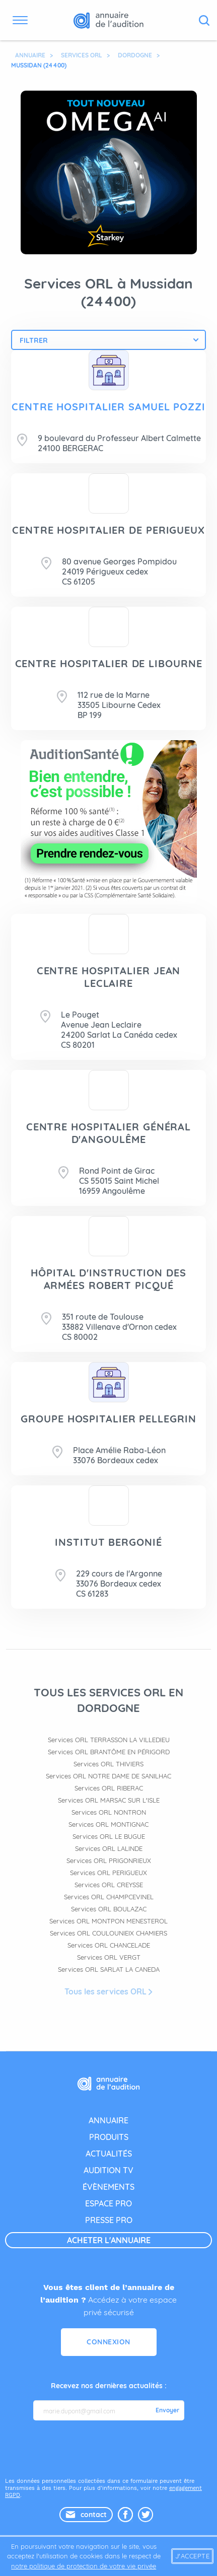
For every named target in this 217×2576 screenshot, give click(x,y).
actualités (109, 2153)
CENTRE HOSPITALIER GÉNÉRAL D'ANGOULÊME (108, 1133)
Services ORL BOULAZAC (109, 1909)
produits (108, 2136)
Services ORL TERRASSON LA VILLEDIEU (109, 1740)
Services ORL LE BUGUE (109, 1836)
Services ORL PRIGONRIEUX (108, 1860)
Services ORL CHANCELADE (108, 1945)
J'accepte (192, 2556)
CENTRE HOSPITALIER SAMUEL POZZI (108, 406)
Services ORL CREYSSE (109, 1885)
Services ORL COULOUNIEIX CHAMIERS (108, 1933)
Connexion (108, 2341)
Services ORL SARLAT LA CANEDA (109, 1969)
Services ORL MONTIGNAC (108, 1824)
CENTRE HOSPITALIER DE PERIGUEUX (108, 530)
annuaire (108, 2120)
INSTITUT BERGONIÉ (108, 1542)
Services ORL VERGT (108, 1957)
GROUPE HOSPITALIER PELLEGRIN (108, 1418)
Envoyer (167, 2410)
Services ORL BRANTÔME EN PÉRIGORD (109, 1752)
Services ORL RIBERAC (109, 1788)
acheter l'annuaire (109, 2240)
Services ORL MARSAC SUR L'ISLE (109, 1800)
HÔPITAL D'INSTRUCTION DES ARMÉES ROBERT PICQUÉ (108, 1279)
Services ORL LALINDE (108, 1848)
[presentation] (109, 2448)
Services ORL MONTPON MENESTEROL (108, 1921)
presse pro (108, 2220)
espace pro (108, 2203)
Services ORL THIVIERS (108, 1764)
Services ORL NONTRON (108, 1812)
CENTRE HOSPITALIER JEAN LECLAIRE (109, 976)
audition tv (108, 2170)
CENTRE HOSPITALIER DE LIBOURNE (108, 663)
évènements (108, 2186)
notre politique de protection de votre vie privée (83, 2566)
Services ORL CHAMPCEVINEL (109, 1897)
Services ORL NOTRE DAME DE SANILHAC (108, 1776)
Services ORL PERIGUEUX (108, 1873)
